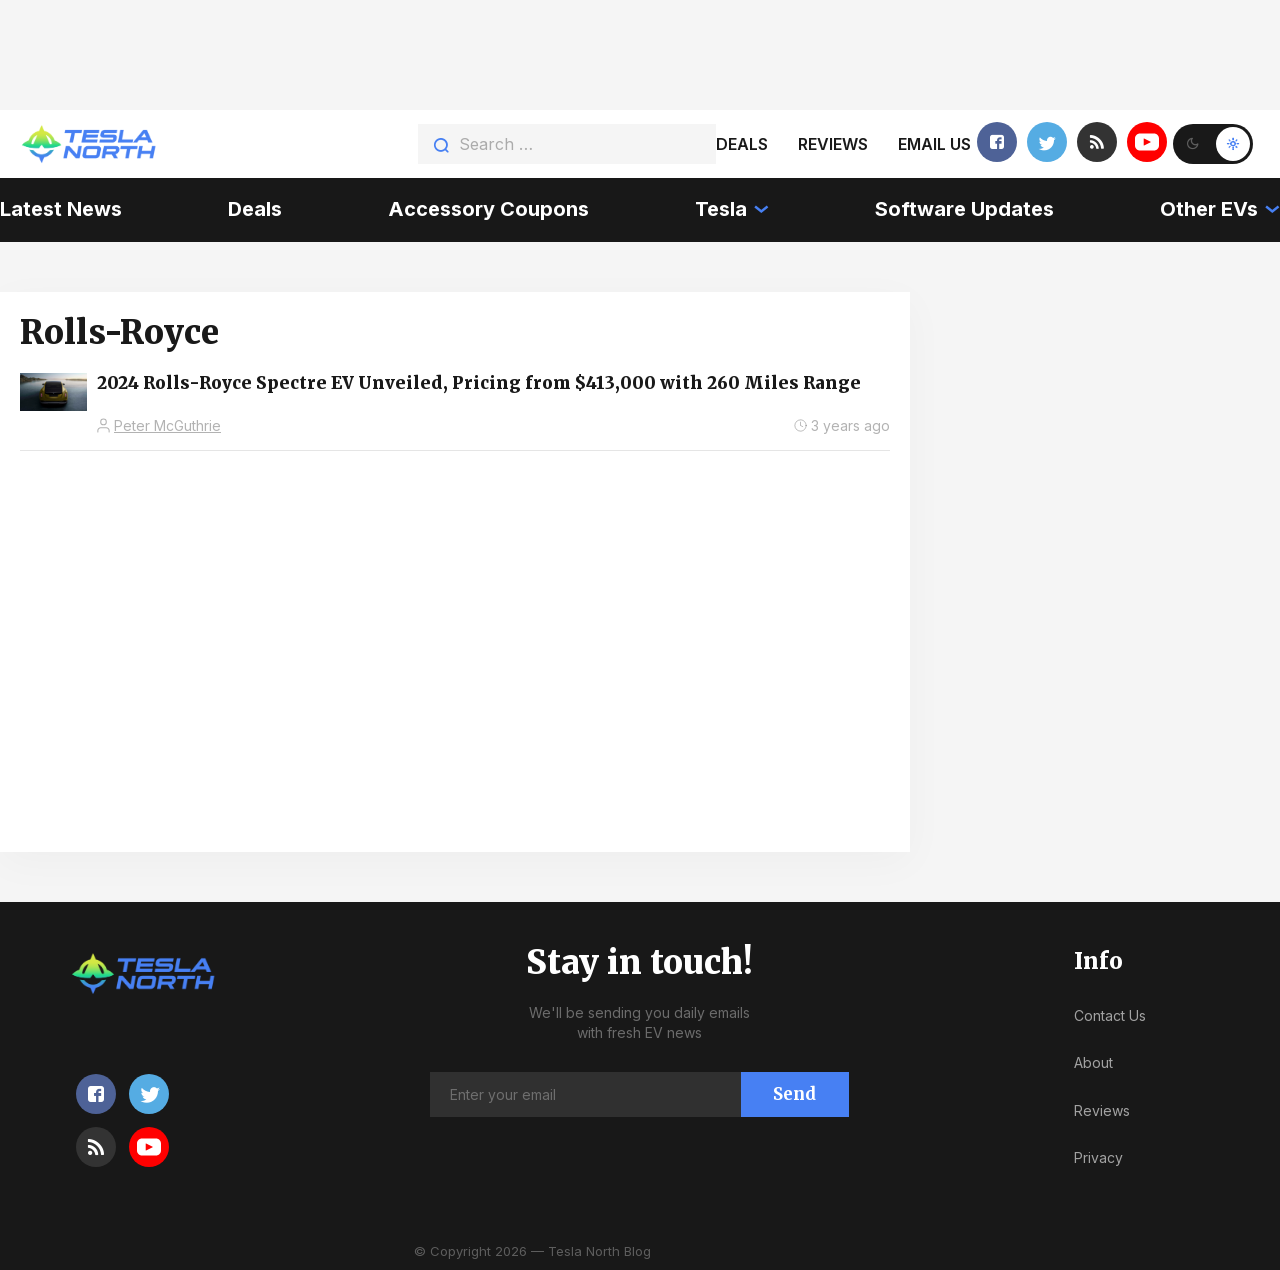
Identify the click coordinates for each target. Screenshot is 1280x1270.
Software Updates (964, 209)
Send (794, 1094)
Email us (934, 144)
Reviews (833, 144)
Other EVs (1209, 209)
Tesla (721, 209)
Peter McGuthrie (167, 425)
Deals (742, 144)
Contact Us (1110, 1015)
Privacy (1098, 1157)
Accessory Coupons (488, 209)
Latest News (61, 209)
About (1093, 1062)
